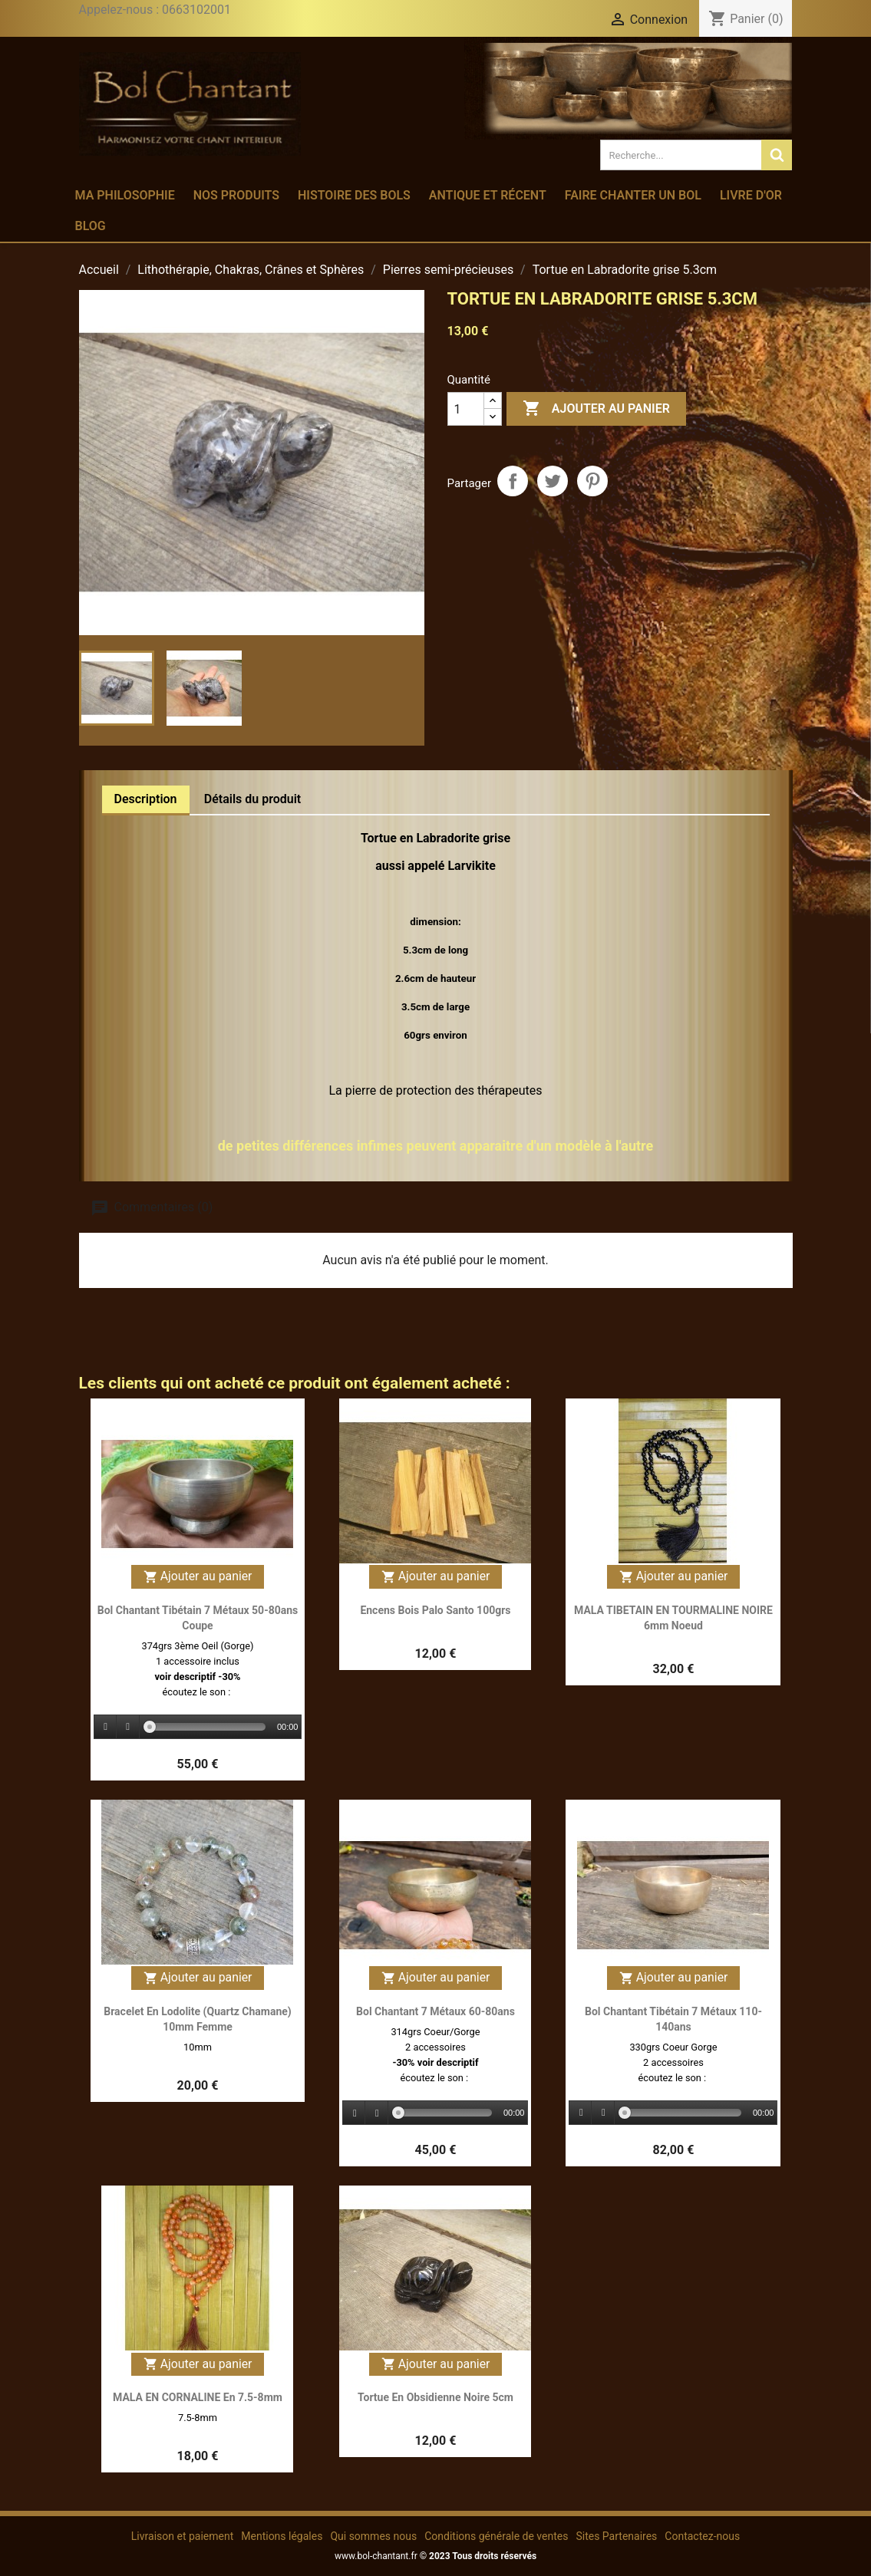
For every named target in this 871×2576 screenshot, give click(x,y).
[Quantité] (465, 409)
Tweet (552, 481)
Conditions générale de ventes (496, 2536)
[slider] (208, 1727)
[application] (198, 1727)
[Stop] (128, 1727)
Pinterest (592, 481)
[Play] (105, 1727)
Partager (512, 481)
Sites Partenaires (616, 2536)
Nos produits (236, 195)
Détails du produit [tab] (253, 799)
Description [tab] (145, 799)
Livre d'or (751, 195)
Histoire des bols (354, 195)
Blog (90, 226)
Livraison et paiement (182, 2536)
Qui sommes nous (373, 2536)
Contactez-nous (702, 2536)
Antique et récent (487, 195)
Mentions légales (281, 2536)
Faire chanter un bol (633, 195)
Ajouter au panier (596, 409)
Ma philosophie (125, 195)
